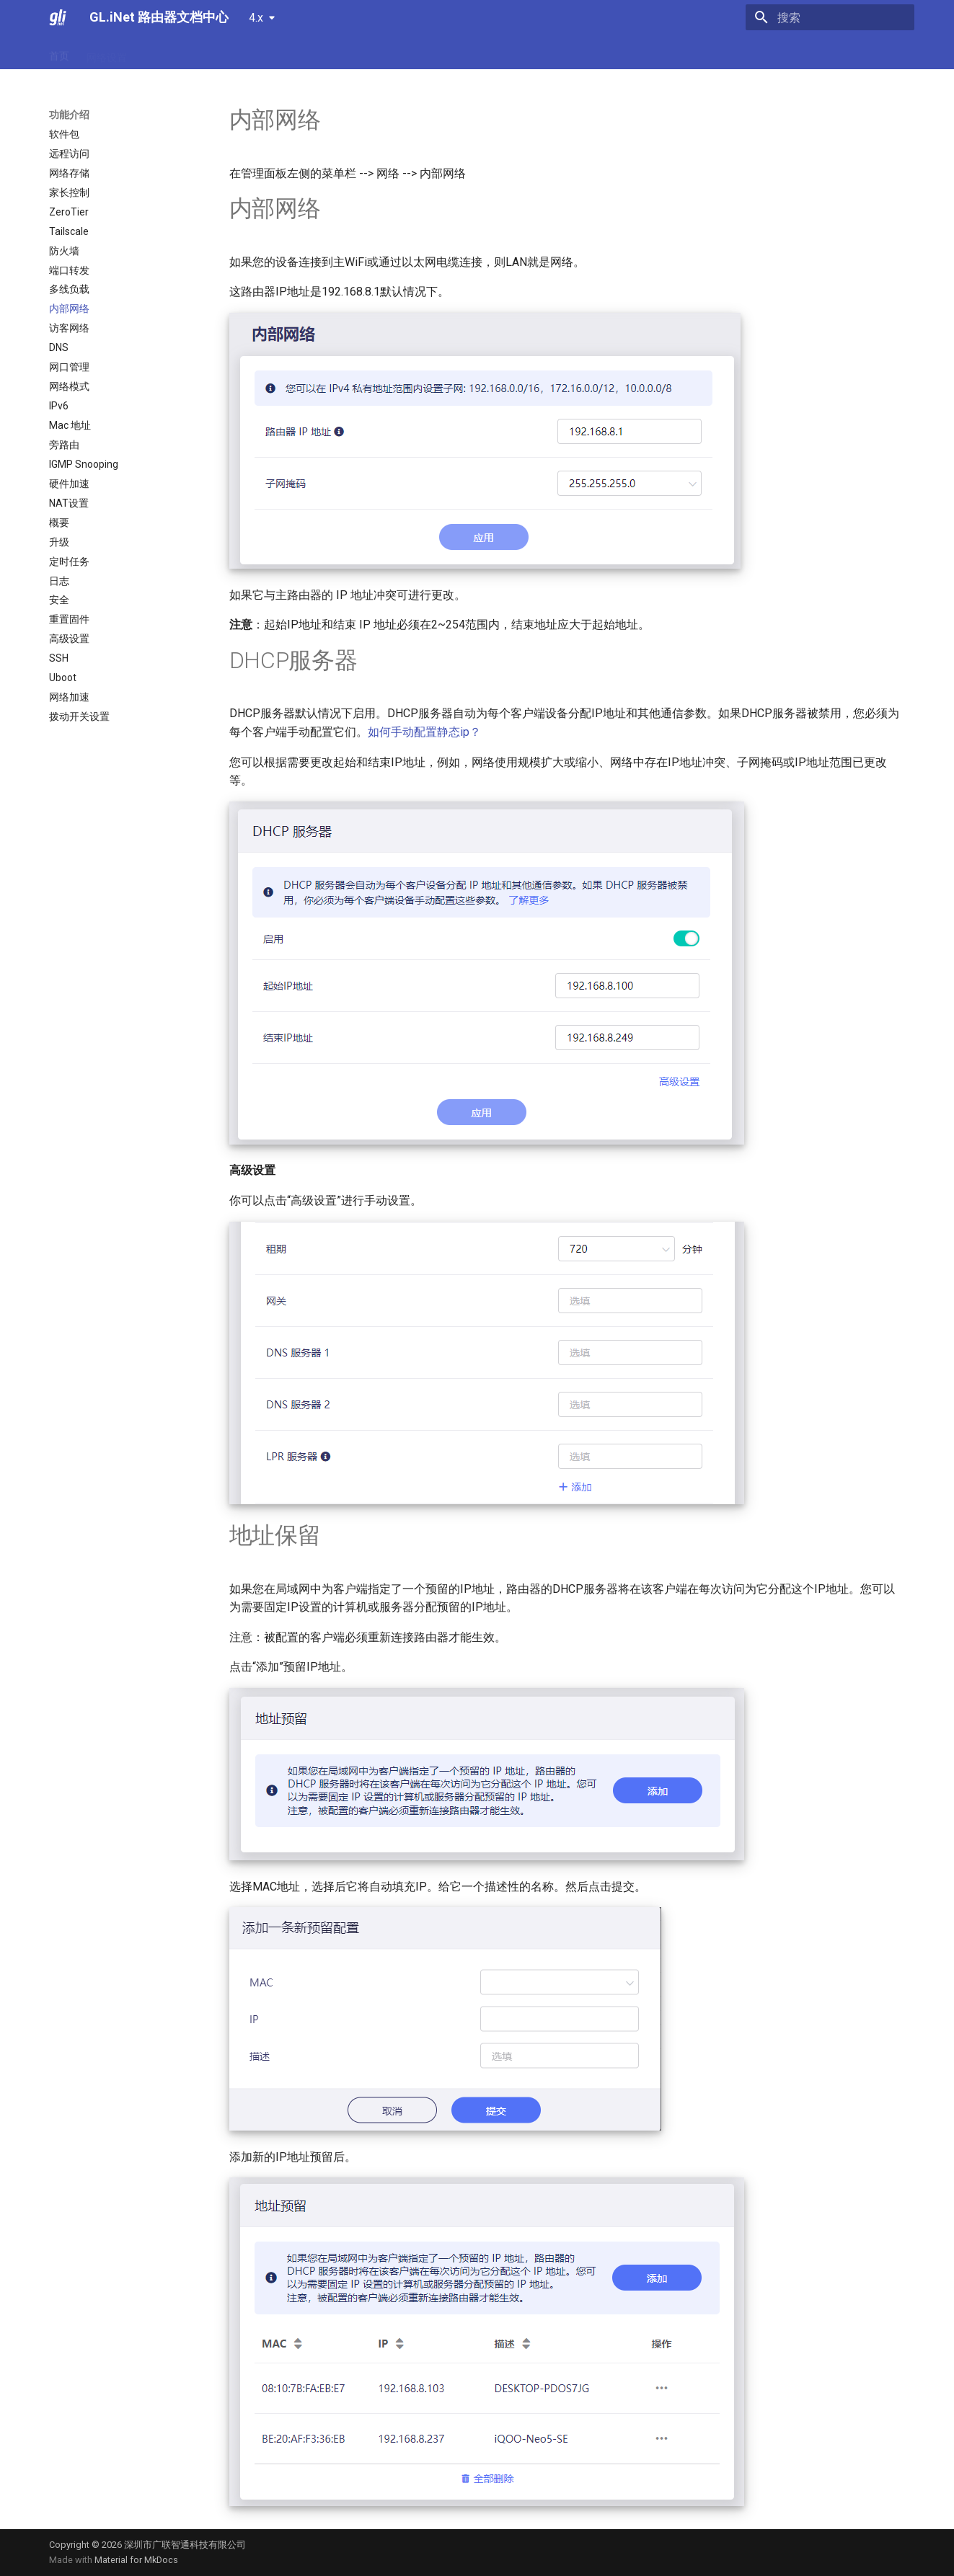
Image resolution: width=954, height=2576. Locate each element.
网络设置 (107, 52)
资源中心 (395, 52)
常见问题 (222, 52)
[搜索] (830, 17)
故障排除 (280, 52)
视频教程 (337, 52)
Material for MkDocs (136, 2559)
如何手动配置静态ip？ (424, 732)
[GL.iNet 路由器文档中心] (57, 17)
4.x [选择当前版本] (256, 18)
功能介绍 (164, 52)
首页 (59, 52)
